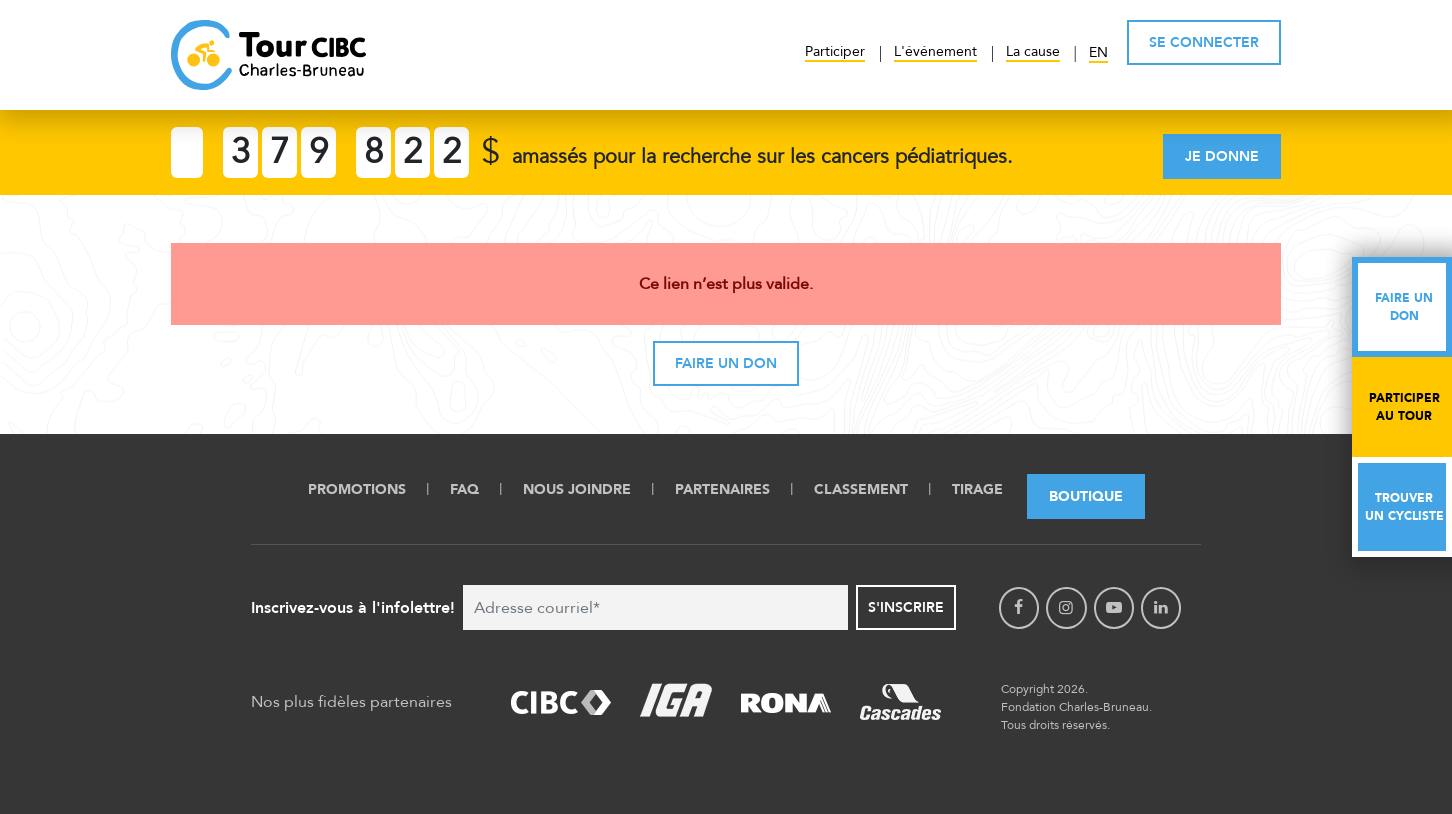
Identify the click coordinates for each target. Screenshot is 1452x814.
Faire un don (726, 363)
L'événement (935, 51)
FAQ (464, 489)
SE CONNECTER (1204, 42)
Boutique (1086, 496)
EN (1098, 52)
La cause (1033, 51)
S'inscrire (906, 607)
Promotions (357, 489)
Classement (861, 489)
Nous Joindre (577, 489)
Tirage (977, 489)
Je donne (1222, 156)
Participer (835, 51)
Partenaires (722, 489)
